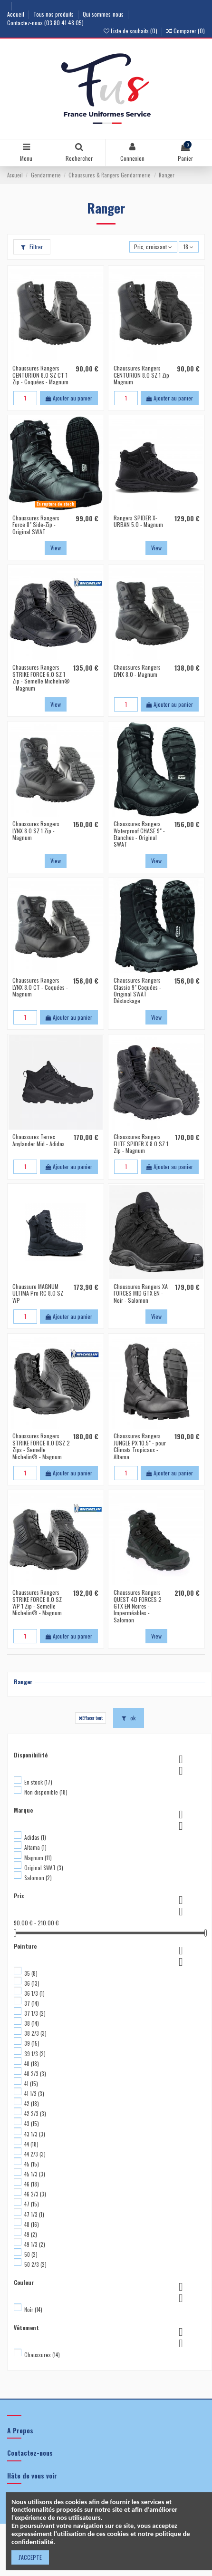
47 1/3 (34, 2214)
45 (31, 2164)
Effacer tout (90, 1717)
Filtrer (32, 247)
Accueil (16, 14)
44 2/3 (35, 2154)
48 (31, 2224)
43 (31, 2123)
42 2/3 (35, 2113)
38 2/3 (35, 2033)
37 (31, 2003)
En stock (38, 1782)
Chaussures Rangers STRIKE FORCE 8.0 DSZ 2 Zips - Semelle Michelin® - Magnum (41, 1446)
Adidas (35, 1837)
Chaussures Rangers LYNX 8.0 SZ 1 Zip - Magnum (35, 830)
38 (31, 2023)
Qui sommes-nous (104, 14)
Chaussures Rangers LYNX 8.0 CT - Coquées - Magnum (40, 987)
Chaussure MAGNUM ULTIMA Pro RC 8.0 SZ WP (37, 1293)
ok (128, 1718)
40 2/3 (35, 2074)
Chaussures (42, 2355)
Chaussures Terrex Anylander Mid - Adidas (38, 1139)
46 (31, 2184)
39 (31, 2043)
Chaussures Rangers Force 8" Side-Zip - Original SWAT (35, 525)
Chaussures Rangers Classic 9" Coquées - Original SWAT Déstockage (137, 990)
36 (31, 1983)
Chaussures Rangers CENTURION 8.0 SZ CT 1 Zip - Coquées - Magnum (40, 375)
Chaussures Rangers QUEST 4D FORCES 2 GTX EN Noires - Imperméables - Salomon (138, 1606)
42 (31, 2104)
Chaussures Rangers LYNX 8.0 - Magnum (137, 670)
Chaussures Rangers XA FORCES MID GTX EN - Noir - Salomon (141, 1293)
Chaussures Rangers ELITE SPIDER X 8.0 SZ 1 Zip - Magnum (141, 1143)
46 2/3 (35, 2194)
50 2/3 (35, 2264)
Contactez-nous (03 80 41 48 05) (45, 23)
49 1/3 (34, 2244)
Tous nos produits (54, 14)
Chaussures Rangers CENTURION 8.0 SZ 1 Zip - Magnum (143, 375)
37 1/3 (35, 2013)
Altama (35, 1847)
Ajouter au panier (69, 398)
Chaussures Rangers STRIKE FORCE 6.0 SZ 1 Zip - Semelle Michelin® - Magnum (41, 677)
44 (31, 2144)
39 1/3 (35, 2054)
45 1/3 (34, 2174)
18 (188, 247)
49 (30, 2234)
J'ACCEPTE (30, 2557)
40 (31, 2064)
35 (31, 1973)
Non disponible (45, 1792)
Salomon (38, 1878)
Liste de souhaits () (131, 31)
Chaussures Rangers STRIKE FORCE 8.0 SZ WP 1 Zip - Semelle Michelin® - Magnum (37, 1602)
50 (31, 2254)
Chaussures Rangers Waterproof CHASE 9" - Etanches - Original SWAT (139, 834)
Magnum (38, 1858)
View (55, 548)
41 (31, 2084)
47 (31, 2204)
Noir (33, 2309)
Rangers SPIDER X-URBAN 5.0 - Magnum (138, 521)
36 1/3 (34, 1993)
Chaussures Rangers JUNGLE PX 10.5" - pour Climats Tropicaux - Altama (140, 1446)
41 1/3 (34, 2094)
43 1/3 (34, 2134)
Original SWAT (43, 1868)
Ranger (23, 1682)
